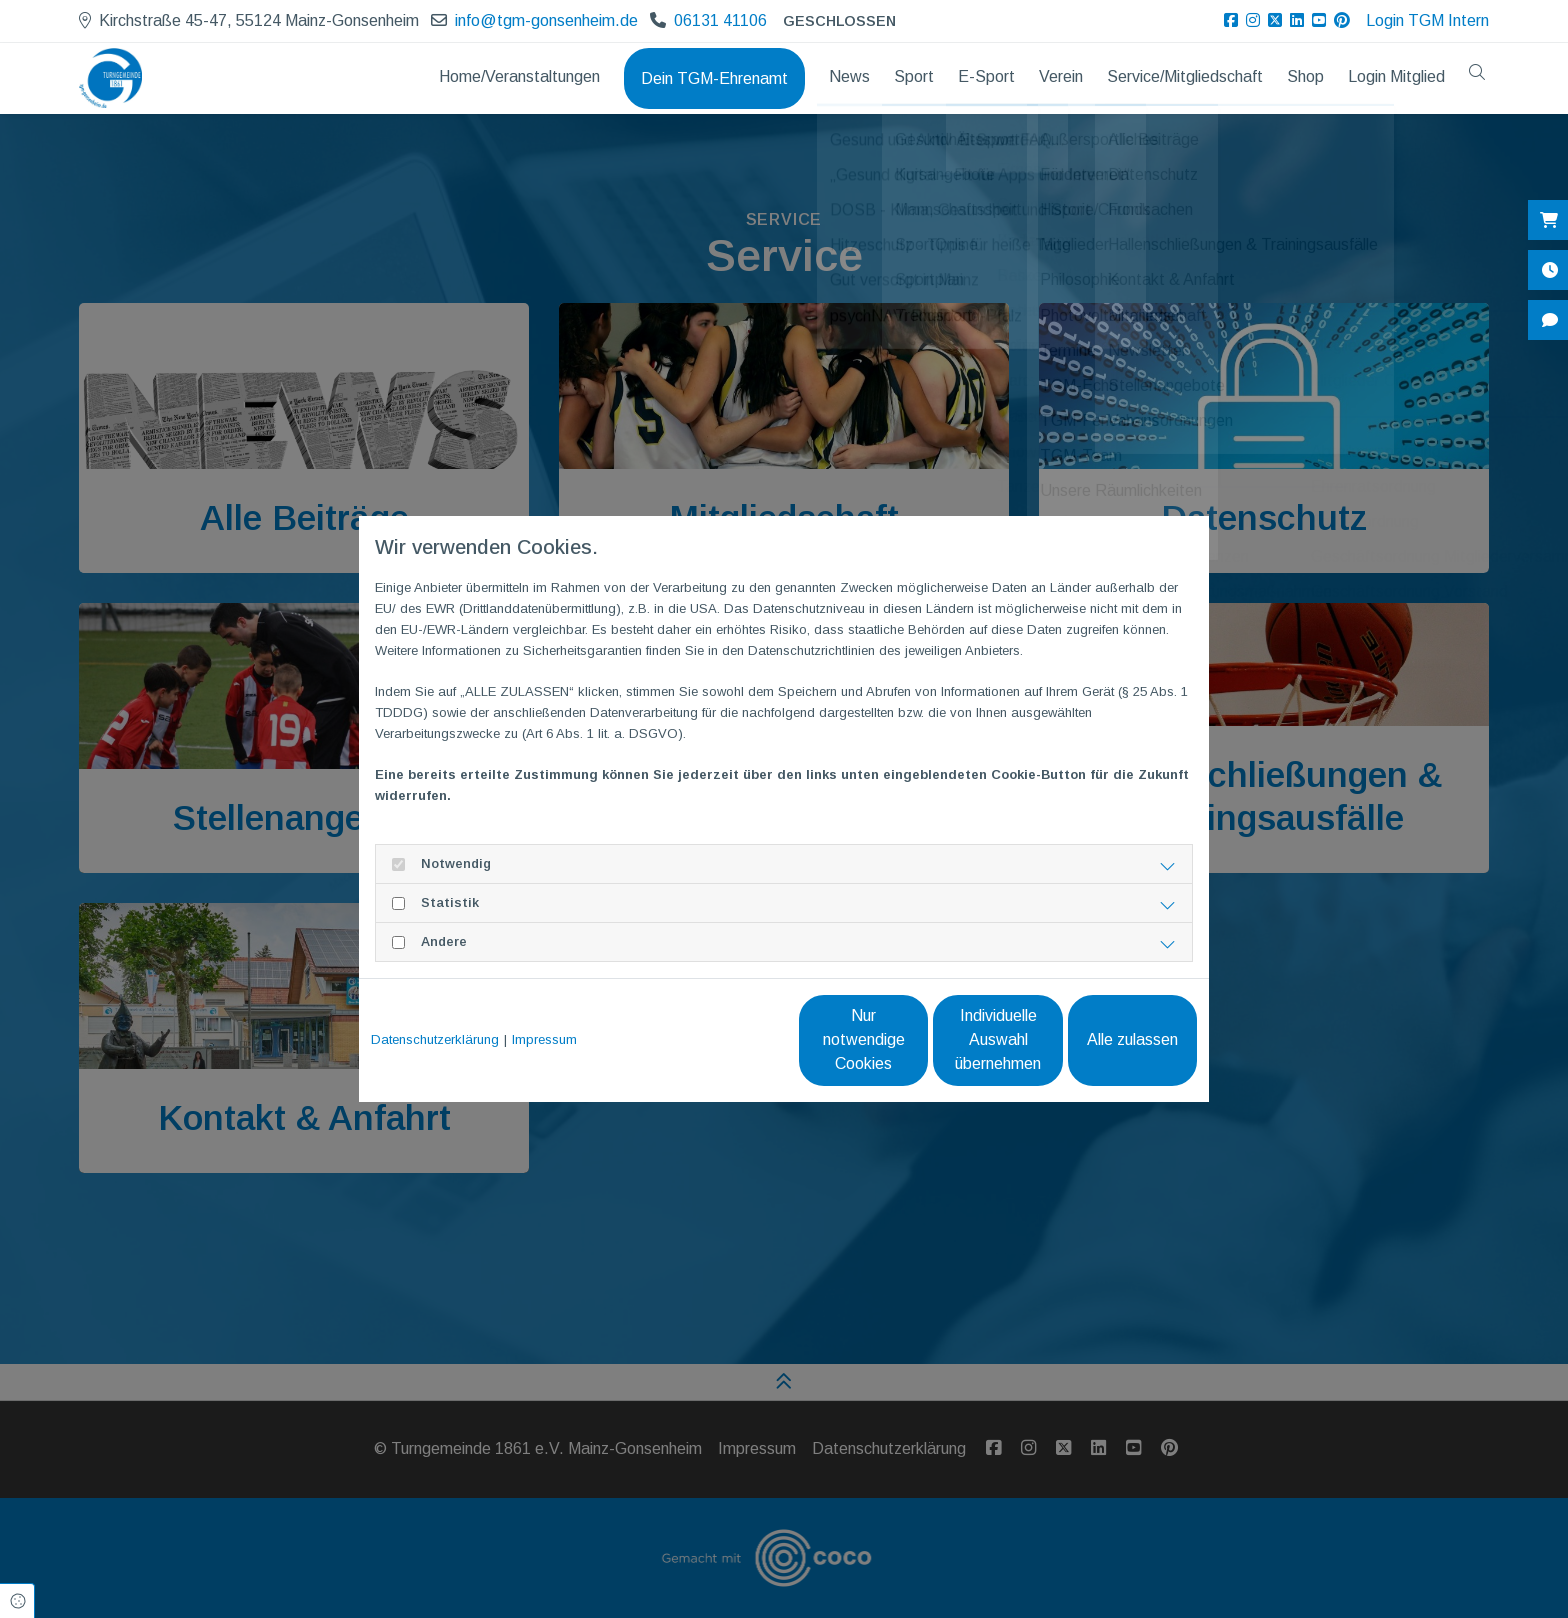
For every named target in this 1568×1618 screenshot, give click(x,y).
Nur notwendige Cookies (724, 1039)
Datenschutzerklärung (435, 1039)
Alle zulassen (1104, 1039)
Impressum (544, 1039)
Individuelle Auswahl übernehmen (914, 1039)
